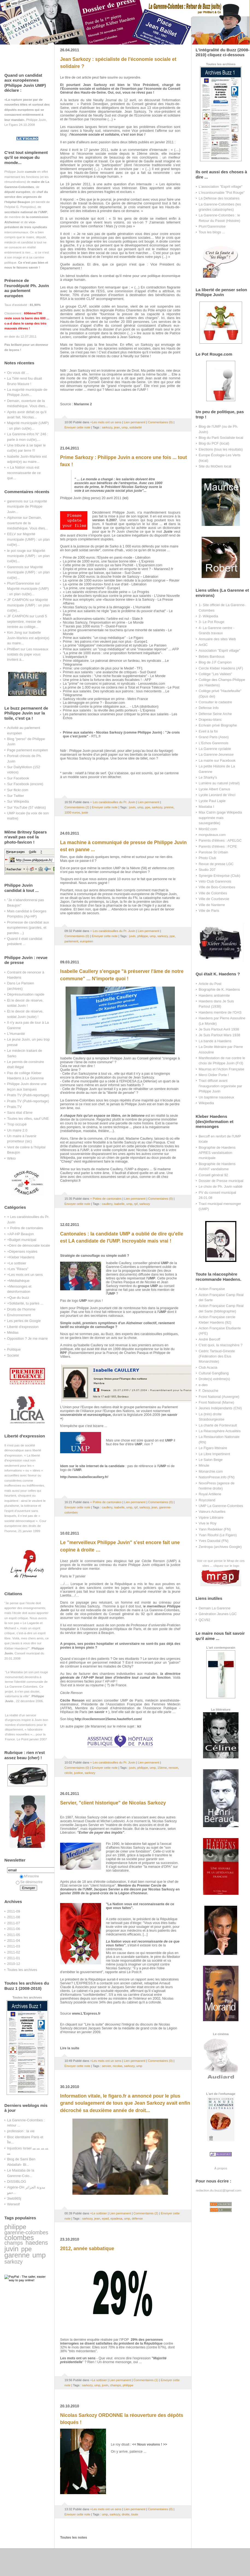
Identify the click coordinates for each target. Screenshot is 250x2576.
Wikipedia (206, 1103)
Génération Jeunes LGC (218, 1614)
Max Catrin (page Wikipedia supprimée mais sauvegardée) (220, 817)
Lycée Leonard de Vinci (217, 795)
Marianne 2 (83, 404)
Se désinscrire (29, 1882)
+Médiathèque (18, 1281)
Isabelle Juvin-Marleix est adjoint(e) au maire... (28, 637)
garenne (17, 2255)
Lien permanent (134, 422)
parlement (71, 941)
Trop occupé (17, 1124)
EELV (11, 534)
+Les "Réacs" (17, 1269)
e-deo (203, 1385)
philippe (15, 2226)
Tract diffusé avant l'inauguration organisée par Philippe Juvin (220, 1086)
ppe (26, 2249)
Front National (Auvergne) (219, 1397)
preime (168, 807)
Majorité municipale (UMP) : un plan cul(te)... (28, 539)
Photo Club (207, 858)
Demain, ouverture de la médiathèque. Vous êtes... (27, 523)
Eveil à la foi (208, 731)
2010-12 (13, 1964)
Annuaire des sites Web (217, 639)
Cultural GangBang (214, 1373)
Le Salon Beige (211, 1460)
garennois (15, 501)
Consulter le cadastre (215, 702)
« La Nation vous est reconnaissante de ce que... (24, 472)
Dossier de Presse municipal (221, 1181)
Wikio (11, 1158)
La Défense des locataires (219, 198)
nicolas (117, 2066)
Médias (13, 1332)
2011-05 (13, 1935)
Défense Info (209, 708)
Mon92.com (208, 829)
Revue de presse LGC (216, 864)
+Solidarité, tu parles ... (25, 1303)
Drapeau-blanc (210, 719)
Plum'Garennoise (20, 583)
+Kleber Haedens (20, 1257)
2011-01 (13, 1958)
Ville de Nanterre (212, 905)
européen (86, 941)
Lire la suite (69, 2048)
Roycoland (207, 1500)
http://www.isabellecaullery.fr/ (84, 1477)
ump (39, 2255)
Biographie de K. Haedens (219, 989)
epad (105, 2218)
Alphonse (14, 518)
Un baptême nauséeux (216, 1097)
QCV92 (204, 1620)
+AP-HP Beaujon (20, 1234)
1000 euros (72, 812)
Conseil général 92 (213, 1175)
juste (85, 812)
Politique (14, 1349)
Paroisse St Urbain (213, 852)
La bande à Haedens (215, 1041)
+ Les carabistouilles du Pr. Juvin (112, 802)
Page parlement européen (27, 750)
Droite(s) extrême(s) (214, 1379)
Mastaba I (206, 807)
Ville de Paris (209, 911)
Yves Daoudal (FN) (213, 1541)
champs (13, 2243)
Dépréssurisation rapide (25, 994)
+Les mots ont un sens (25, 1275)
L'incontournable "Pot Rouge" (222, 192)
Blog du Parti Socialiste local (221, 438)
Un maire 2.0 (17, 1130)
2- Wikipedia (208, 616)
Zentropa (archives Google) (220, 1547)
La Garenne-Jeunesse (216, 754)
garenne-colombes (26, 2232)
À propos (220, 2168)
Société (13, 1355)
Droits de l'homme (21, 1309)
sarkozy (13, 2262)
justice (78, 1772)
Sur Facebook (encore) (25, 784)
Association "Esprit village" (219, 650)
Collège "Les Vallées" (215, 674)
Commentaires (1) (146, 2380)
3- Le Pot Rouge (211, 622)
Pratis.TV (14, 1107)
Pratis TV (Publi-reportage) (28, 1095)
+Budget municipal (21, 1240)
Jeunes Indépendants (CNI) (220, 1408)
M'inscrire (29, 1876)
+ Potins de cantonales (25, 1228)
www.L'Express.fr (86, 2013)
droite (126, 2514)
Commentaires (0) (160, 422)
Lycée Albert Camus (214, 789)
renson (173, 1767)
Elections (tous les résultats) (221, 449)
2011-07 (13, 1923)
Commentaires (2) (76, 807)
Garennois (15, 567)
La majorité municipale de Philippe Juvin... (27, 506)
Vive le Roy (207, 1523)
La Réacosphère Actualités (220, 1431)
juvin (11, 2249)
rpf (135, 1203)
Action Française (212, 1289)
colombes (19, 2237)
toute (134, 2514)
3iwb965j (14, 2198)
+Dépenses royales (22, 1251)
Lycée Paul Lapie (212, 801)
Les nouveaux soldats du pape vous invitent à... (27, 654)
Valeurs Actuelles (212, 1511)
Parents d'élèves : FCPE (218, 846)
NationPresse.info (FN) (216, 1477)
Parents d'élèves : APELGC (220, 840)
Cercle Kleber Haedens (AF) (221, 668)
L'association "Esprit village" (220, 186)
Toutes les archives (22, 1970)
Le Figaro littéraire (213, 1448)
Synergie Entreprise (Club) (219, 876)
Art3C (203, 645)
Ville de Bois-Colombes (217, 887)
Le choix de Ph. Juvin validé (220, 1186)
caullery (107, 1203)
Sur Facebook (18, 778)
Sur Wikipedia (18, 801)
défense (137, 2218)
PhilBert (13, 649)
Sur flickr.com (17, 790)
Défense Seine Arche (215, 714)
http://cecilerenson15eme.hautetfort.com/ (108, 1719)
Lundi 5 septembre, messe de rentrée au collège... (27, 621)
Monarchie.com (211, 1471)
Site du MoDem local (215, 466)
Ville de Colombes (213, 893)
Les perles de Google (24, 1321)
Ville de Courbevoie (214, 899)
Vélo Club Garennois (215, 881)
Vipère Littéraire (211, 1517)
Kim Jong (14, 632)
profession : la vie (21, 2131)
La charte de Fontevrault (218, 1425)
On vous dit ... (18, 373)
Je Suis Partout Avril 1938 (219, 1029)
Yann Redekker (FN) (215, 1529)
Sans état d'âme (20, 1112)
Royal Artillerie (210, 1494)
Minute (204, 1465)
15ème (162, 1767)
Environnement (19, 1315)
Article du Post (210, 984)
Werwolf (13, 2204)
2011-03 (13, 1946)
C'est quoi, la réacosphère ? (221, 1345)
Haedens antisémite (214, 995)
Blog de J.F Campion (215, 662)
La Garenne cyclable (215, 749)
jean (117, 427)
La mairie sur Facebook (217, 760)
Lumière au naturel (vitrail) (219, 783)
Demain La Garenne (214, 1608)
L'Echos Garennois (213, 743)
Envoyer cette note (77, 427)
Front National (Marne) (216, 1402)
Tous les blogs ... (212, 232)
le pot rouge (16, 551)
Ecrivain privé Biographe (218, 725)
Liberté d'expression (23, 1327)
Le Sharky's (208, 777)
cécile (68, 1772)
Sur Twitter (15, 796)
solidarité (135, 427)
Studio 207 (207, 870)
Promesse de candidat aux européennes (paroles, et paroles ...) (28, 927)
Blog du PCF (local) (214, 443)
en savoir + (98, 1712)
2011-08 (13, 1917)
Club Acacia (208, 1367)
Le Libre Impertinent (214, 1454)
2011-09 (13, 1911)
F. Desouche (208, 1391)
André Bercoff (209, 1339)
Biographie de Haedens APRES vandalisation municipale (217, 1152)
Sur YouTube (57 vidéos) (26, 807)
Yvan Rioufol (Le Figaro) (218, 1535)
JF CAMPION (17, 600)
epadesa (116, 2218)
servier (106, 2066)
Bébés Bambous (212, 656)
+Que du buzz (18, 1298)
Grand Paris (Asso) (214, 737)
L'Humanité (16, 1034)
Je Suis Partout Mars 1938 (219, 1035)
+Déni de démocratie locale (28, 1245)
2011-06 (13, 1929)
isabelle (119, 1203)
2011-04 (13, 1940)
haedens (37, 2243)
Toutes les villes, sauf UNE (28, 1118)
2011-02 (13, 1952)
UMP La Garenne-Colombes (221, 1506)
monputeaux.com (212, 835)
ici (125, 498)
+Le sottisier (16, 1263)
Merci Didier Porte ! (214, 1075)
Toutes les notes (73, 2537)
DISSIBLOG (16, 2181)
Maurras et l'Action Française (221, 1069)
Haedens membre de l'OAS (220, 1012)
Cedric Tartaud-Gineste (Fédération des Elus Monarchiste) (217, 1356)
